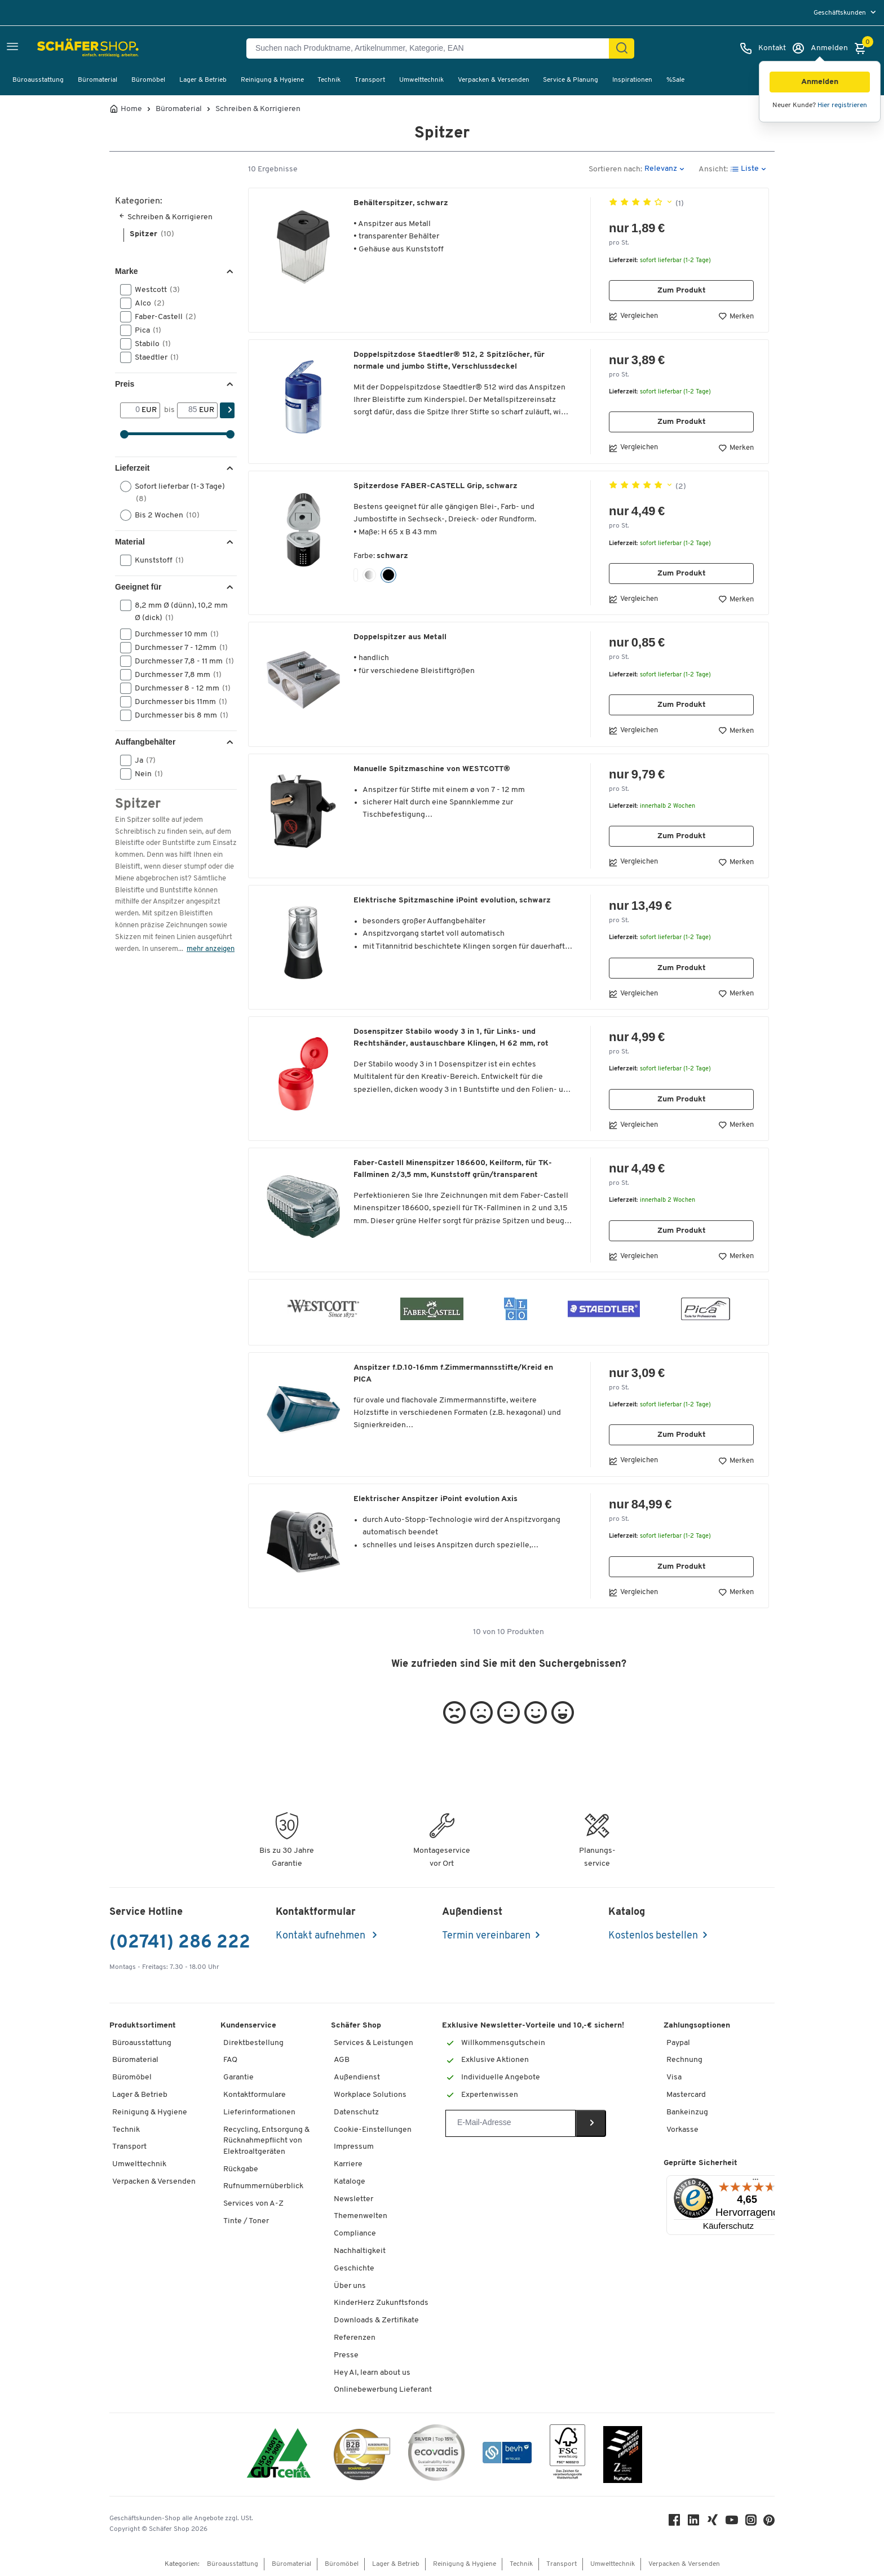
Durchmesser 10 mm (173, 634)
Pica (144, 330)
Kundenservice (248, 2025)
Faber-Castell (162, 316)
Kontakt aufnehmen (322, 1936)
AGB (342, 2060)
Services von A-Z (253, 2203)
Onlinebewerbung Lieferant (383, 2389)
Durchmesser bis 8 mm (177, 715)
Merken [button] (736, 316)
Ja (141, 760)
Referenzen (354, 2338)
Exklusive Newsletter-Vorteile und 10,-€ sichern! (533, 2025)
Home (131, 109)
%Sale (675, 80)
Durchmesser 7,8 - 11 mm (177, 661)
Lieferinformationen (259, 2112)
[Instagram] (751, 2522)
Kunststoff (155, 560)
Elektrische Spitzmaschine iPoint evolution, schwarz (452, 900)
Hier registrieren (842, 105)
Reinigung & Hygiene (272, 80)
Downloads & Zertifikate (376, 2320)
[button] (820, 82)
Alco (146, 303)
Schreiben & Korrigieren (257, 109)
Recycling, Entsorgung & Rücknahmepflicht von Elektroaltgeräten (266, 2141)
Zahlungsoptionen (697, 2025)
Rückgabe (240, 2169)
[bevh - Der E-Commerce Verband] (507, 2454)
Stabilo (149, 343)
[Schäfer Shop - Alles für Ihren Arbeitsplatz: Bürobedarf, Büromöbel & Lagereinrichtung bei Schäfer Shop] (63, 48)
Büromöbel (148, 80)
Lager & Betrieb (203, 80)
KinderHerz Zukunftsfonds (381, 2303)
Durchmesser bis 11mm (177, 701)
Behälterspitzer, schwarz (400, 203)
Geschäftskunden (841, 13)
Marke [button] (126, 271)
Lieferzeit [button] (132, 467)
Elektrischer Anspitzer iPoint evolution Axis (435, 1499)
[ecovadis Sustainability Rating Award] (436, 2454)
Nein (145, 774)
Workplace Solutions (370, 2095)
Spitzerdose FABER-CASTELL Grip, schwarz (435, 486)
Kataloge (349, 2181)
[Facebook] (674, 2522)
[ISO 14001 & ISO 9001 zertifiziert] (279, 2454)
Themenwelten (360, 2216)
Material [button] (130, 541)
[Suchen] (622, 48)
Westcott (153, 289)
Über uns (350, 2286)
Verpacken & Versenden (493, 80)
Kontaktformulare (254, 2095)
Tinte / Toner (246, 2221)
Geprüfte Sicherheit (700, 2163)
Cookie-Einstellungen (373, 2130)
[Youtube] (732, 2522)
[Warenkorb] (863, 48)
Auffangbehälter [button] (145, 741)
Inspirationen (632, 80)
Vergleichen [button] (633, 316)
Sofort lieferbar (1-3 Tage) (172, 492)
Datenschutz (356, 2112)
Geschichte (354, 2268)
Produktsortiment (142, 2025)
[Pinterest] (769, 2523)
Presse (346, 2355)
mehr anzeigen (211, 949)
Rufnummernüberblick (263, 2186)
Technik (329, 80)
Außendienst (357, 2077)
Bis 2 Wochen (163, 515)
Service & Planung (570, 80)
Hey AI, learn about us (372, 2373)
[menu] (846, 13)
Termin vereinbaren (486, 1936)
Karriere (348, 2164)
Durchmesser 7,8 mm (174, 674)
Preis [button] (124, 383)
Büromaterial (97, 80)
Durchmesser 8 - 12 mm (177, 688)
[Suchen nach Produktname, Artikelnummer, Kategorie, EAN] (432, 48)
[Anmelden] (820, 48)
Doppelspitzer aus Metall (400, 637)
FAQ (230, 2060)
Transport (370, 80)
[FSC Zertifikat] (567, 2454)
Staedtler (153, 357)
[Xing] (712, 2522)
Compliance (355, 2233)
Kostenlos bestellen (653, 1936)
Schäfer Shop (356, 2025)
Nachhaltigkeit (360, 2251)
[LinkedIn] (693, 2522)
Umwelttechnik (421, 80)
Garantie (238, 2077)
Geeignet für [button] (138, 586)
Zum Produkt (681, 290)
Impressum (354, 2147)
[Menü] (755, 2182)
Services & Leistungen (373, 2043)
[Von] (131, 410)
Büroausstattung (38, 80)
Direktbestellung (253, 2043)
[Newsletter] (510, 2123)
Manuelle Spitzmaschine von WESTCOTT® (431, 769)
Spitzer (152, 234)
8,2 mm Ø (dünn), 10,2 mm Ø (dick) (174, 611)
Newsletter (353, 2199)
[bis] (188, 410)
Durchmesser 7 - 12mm (177, 647)
